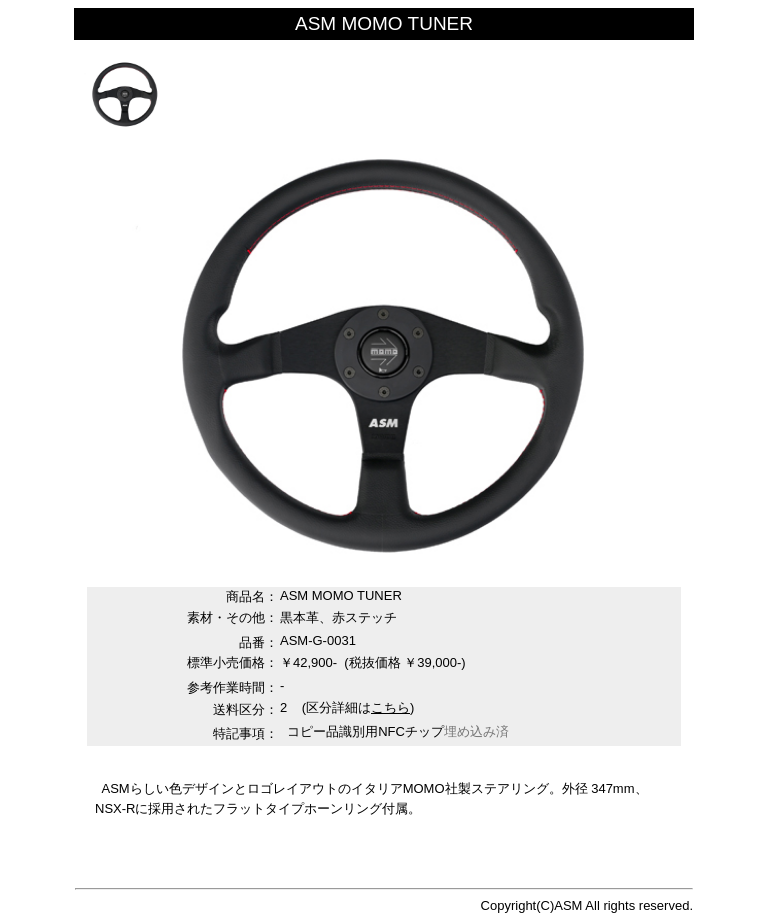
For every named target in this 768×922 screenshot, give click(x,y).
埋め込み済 (476, 731)
